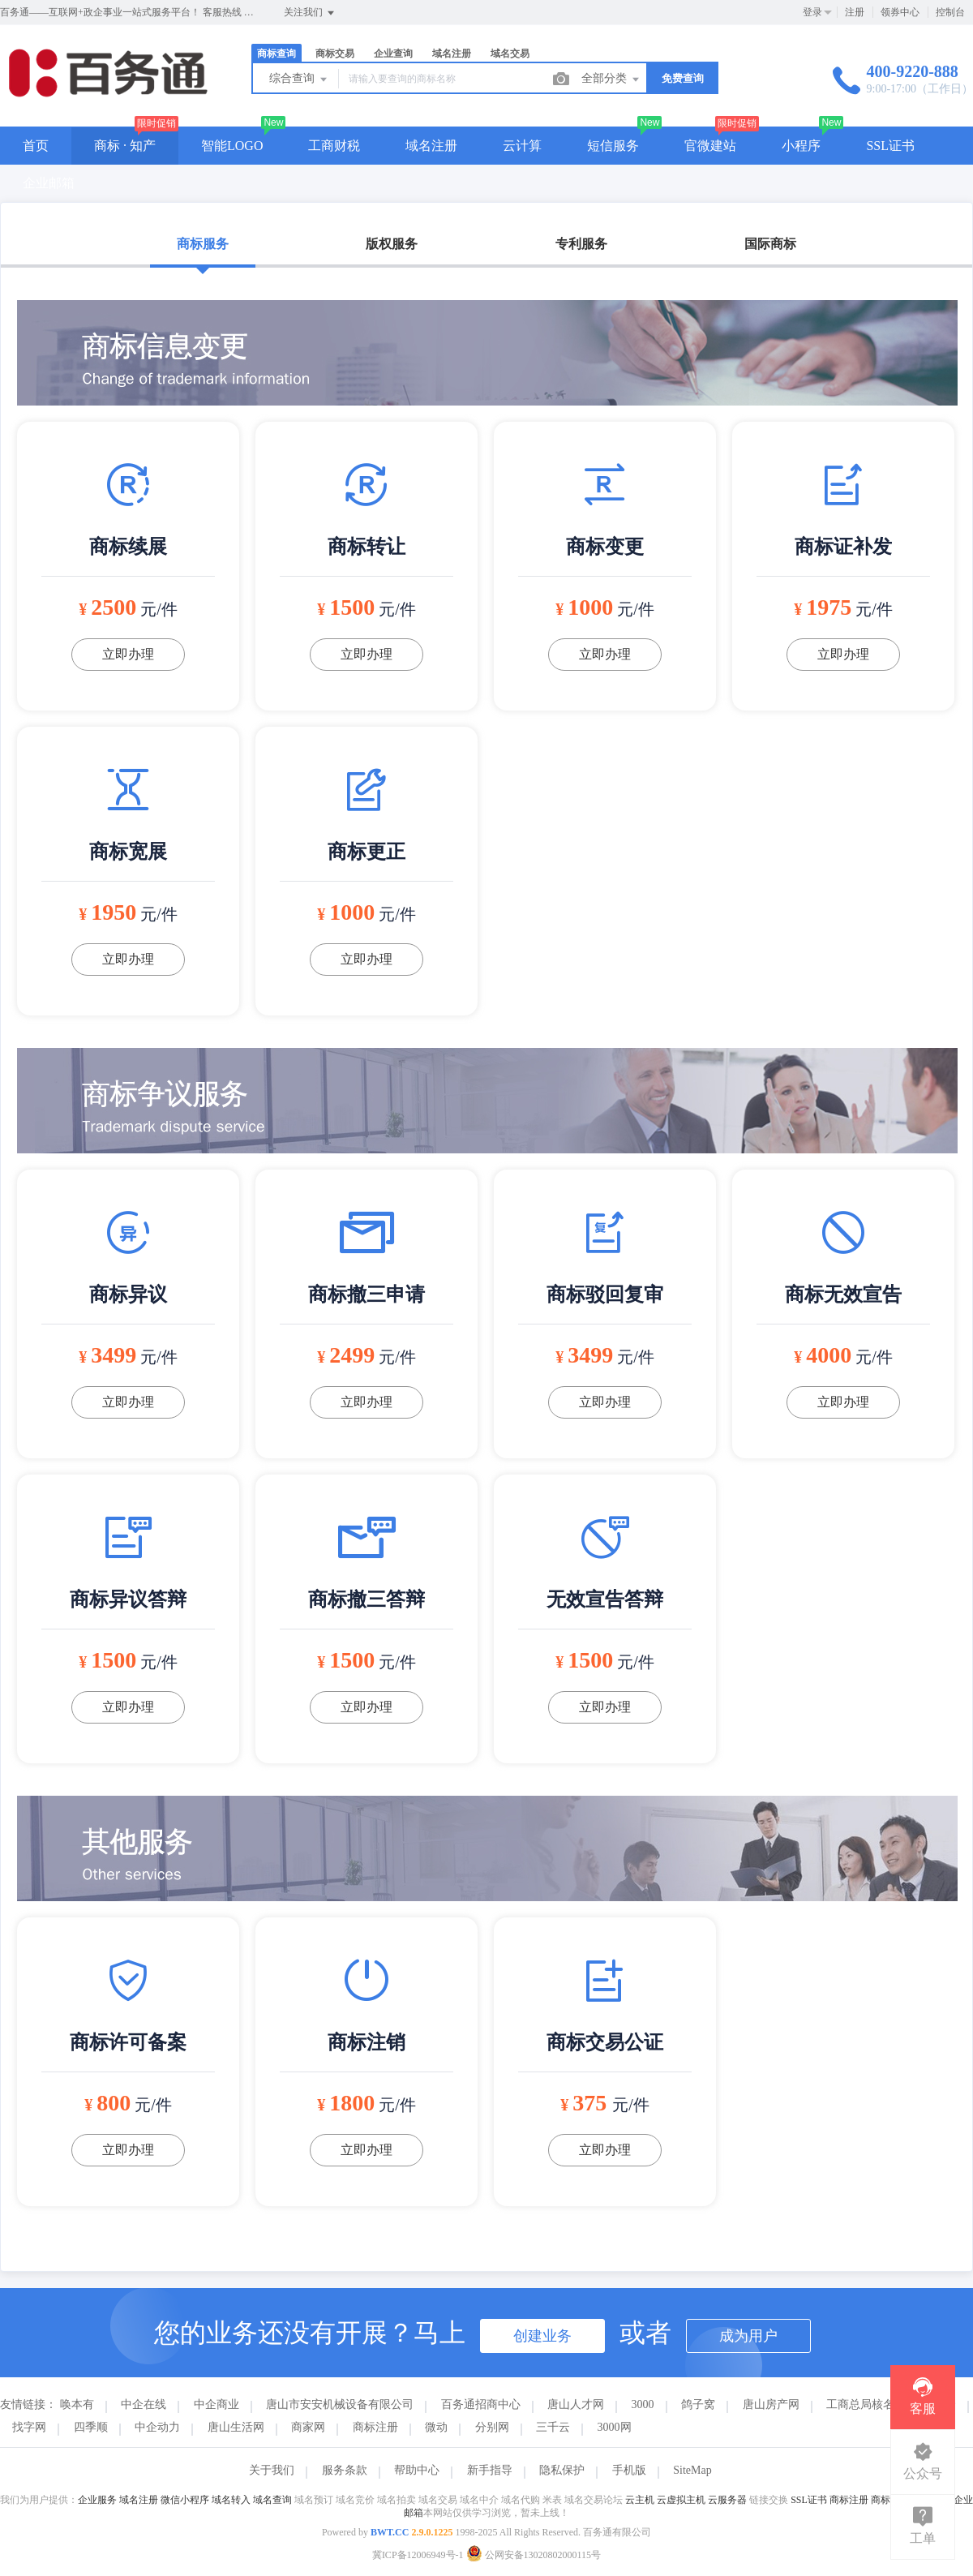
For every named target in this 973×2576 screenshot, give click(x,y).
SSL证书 (890, 145)
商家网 (308, 2427)
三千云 (553, 2427)
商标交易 (334, 53)
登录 (812, 12)
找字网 (29, 2427)
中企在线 (143, 2404)
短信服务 (613, 145)
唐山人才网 (575, 2404)
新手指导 (489, 2470)
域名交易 (510, 53)
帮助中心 (416, 2470)
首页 (36, 145)
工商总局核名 (860, 2404)
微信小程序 (185, 2499)
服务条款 (344, 2470)
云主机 (639, 2499)
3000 (643, 2404)
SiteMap (692, 2470)
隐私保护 (562, 2470)
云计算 (522, 145)
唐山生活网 (236, 2427)
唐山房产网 (771, 2404)
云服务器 (727, 2499)
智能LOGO (232, 145)
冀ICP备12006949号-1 (418, 2555)
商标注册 (375, 2427)
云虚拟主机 (681, 2499)
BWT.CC (390, 2532)
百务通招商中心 (481, 2404)
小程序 (801, 145)
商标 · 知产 (125, 145)
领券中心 (900, 12)
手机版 (629, 2470)
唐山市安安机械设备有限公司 (340, 2404)
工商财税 (334, 145)
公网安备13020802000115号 (534, 2555)
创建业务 (542, 2336)
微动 (436, 2427)
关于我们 (271, 2470)
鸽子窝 (698, 2404)
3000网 (615, 2427)
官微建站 (710, 145)
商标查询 (276, 53)
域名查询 (272, 2499)
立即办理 (128, 654)
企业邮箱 (49, 183)
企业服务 (97, 2499)
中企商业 (216, 2404)
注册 (854, 12)
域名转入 (231, 2499)
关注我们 (310, 13)
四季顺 (91, 2427)
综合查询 (299, 79)
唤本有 (77, 2404)
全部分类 (611, 79)
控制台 (950, 12)
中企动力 (157, 2427)
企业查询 (393, 53)
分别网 (492, 2427)
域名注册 (451, 53)
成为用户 (748, 2336)
